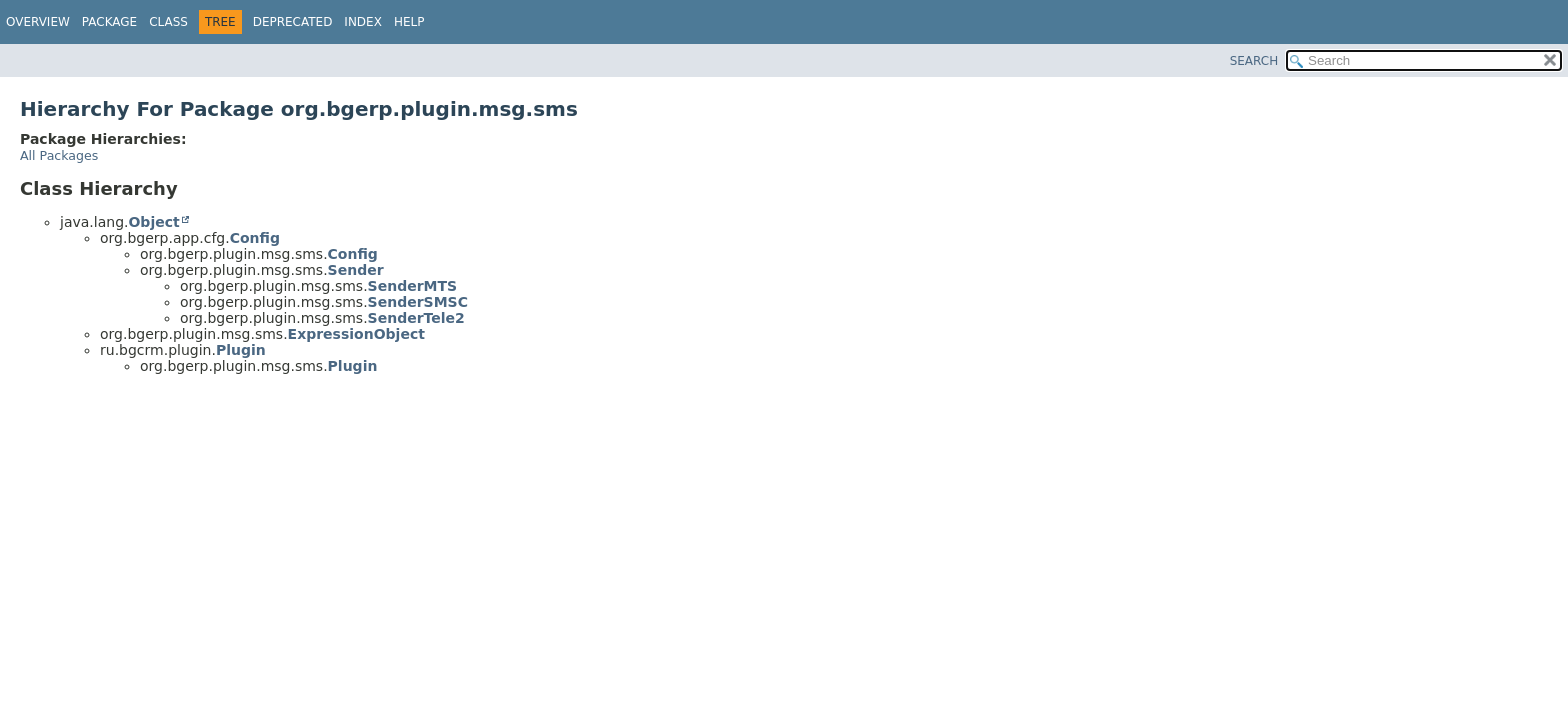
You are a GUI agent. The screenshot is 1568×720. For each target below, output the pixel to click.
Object (153, 222)
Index (363, 22)
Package (109, 22)
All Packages (59, 155)
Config (255, 238)
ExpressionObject (356, 334)
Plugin (241, 350)
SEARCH (1254, 61)
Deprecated (293, 22)
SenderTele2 (416, 318)
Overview (38, 22)
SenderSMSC (418, 302)
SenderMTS (413, 286)
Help (409, 22)
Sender (356, 270)
